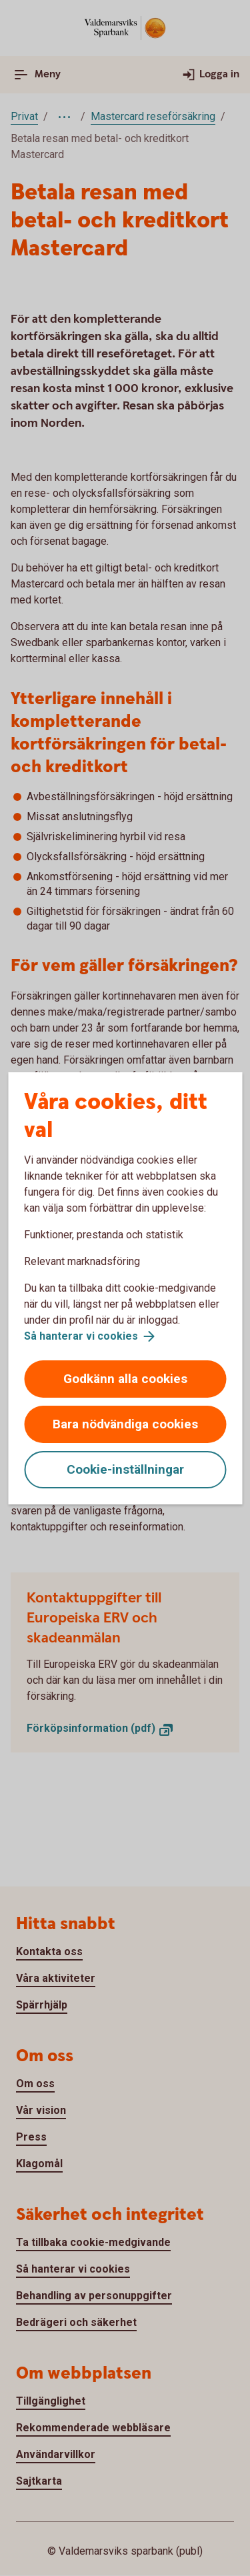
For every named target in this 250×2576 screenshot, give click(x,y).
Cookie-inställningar (125, 1469)
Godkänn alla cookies (125, 1378)
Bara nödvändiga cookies (125, 1424)
